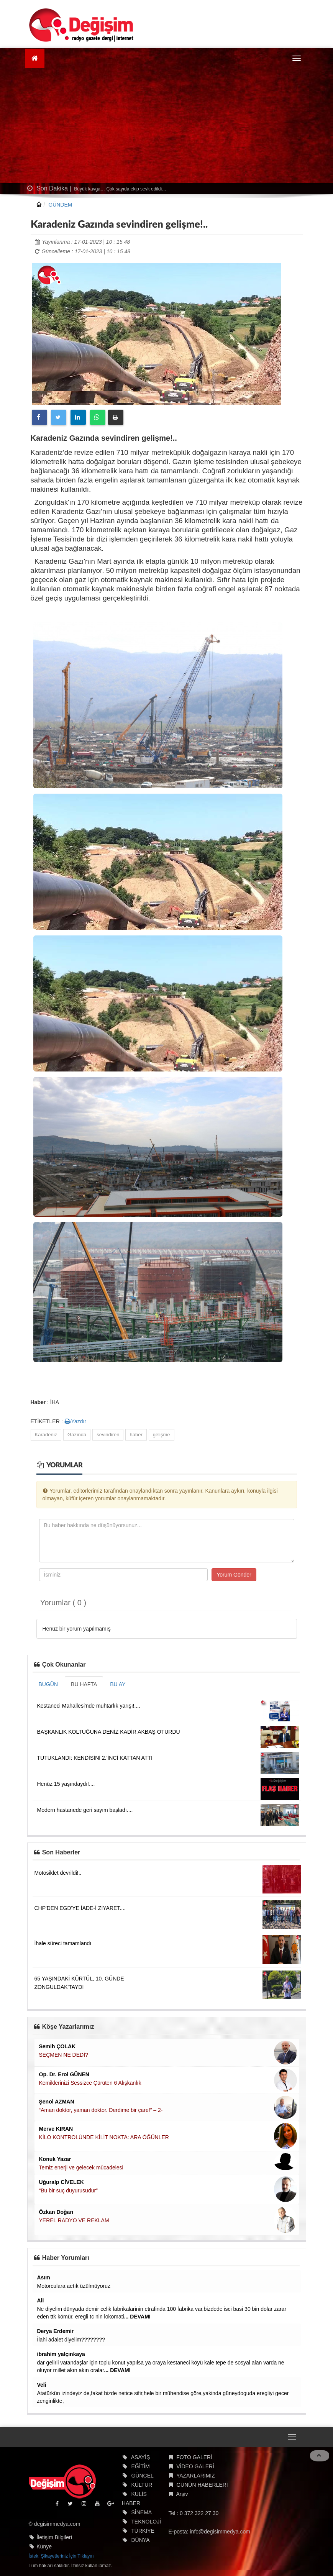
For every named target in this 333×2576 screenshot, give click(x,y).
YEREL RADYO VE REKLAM (74, 2220)
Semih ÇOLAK (57, 2046)
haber (136, 1434)
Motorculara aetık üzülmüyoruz (73, 2286)
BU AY (117, 1684)
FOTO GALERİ (194, 2457)
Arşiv (182, 2494)
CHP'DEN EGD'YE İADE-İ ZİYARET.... (80, 1908)
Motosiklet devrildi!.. (58, 1873)
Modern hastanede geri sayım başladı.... (85, 1810)
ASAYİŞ (140, 2457)
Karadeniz (46, 1434)
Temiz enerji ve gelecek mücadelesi (81, 2167)
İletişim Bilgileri (54, 2537)
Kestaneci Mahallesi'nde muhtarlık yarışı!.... (89, 1706)
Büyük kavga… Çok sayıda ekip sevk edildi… (119, 189)
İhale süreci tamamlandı (63, 1943)
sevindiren (108, 1434)
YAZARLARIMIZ (195, 2476)
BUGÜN (48, 1684)
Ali (40, 2300)
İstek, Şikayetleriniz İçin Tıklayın (61, 2556)
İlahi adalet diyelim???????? (71, 2339)
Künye (44, 2546)
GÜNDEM (60, 205)
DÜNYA (140, 2540)
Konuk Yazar (55, 2159)
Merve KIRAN (56, 2129)
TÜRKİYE (142, 2531)
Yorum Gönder (234, 1575)
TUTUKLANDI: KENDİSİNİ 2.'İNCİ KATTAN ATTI (95, 1758)
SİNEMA (141, 2512)
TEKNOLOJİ (146, 2522)
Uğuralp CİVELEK (61, 2182)
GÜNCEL (142, 2476)
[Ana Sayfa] (35, 58)
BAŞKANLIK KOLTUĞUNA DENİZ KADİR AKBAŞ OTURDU (108, 1732)
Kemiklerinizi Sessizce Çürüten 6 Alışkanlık (90, 2083)
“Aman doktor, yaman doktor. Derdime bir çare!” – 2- (101, 2110)
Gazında (76, 1434)
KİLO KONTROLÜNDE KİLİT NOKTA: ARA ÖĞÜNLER (104, 2137)
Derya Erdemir (55, 2331)
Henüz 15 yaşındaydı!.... (66, 1784)
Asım (43, 2277)
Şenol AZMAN (56, 2102)
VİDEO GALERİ (195, 2466)
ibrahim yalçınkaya (61, 2354)
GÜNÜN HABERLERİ (202, 2485)
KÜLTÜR (142, 2485)
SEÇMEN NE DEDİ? (63, 2055)
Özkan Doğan (56, 2212)
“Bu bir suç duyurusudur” (68, 2190)
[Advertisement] (167, 125)
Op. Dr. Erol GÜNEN (64, 2074)
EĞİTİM (140, 2466)
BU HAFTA (84, 1684)
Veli (41, 2385)
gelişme (161, 1434)
